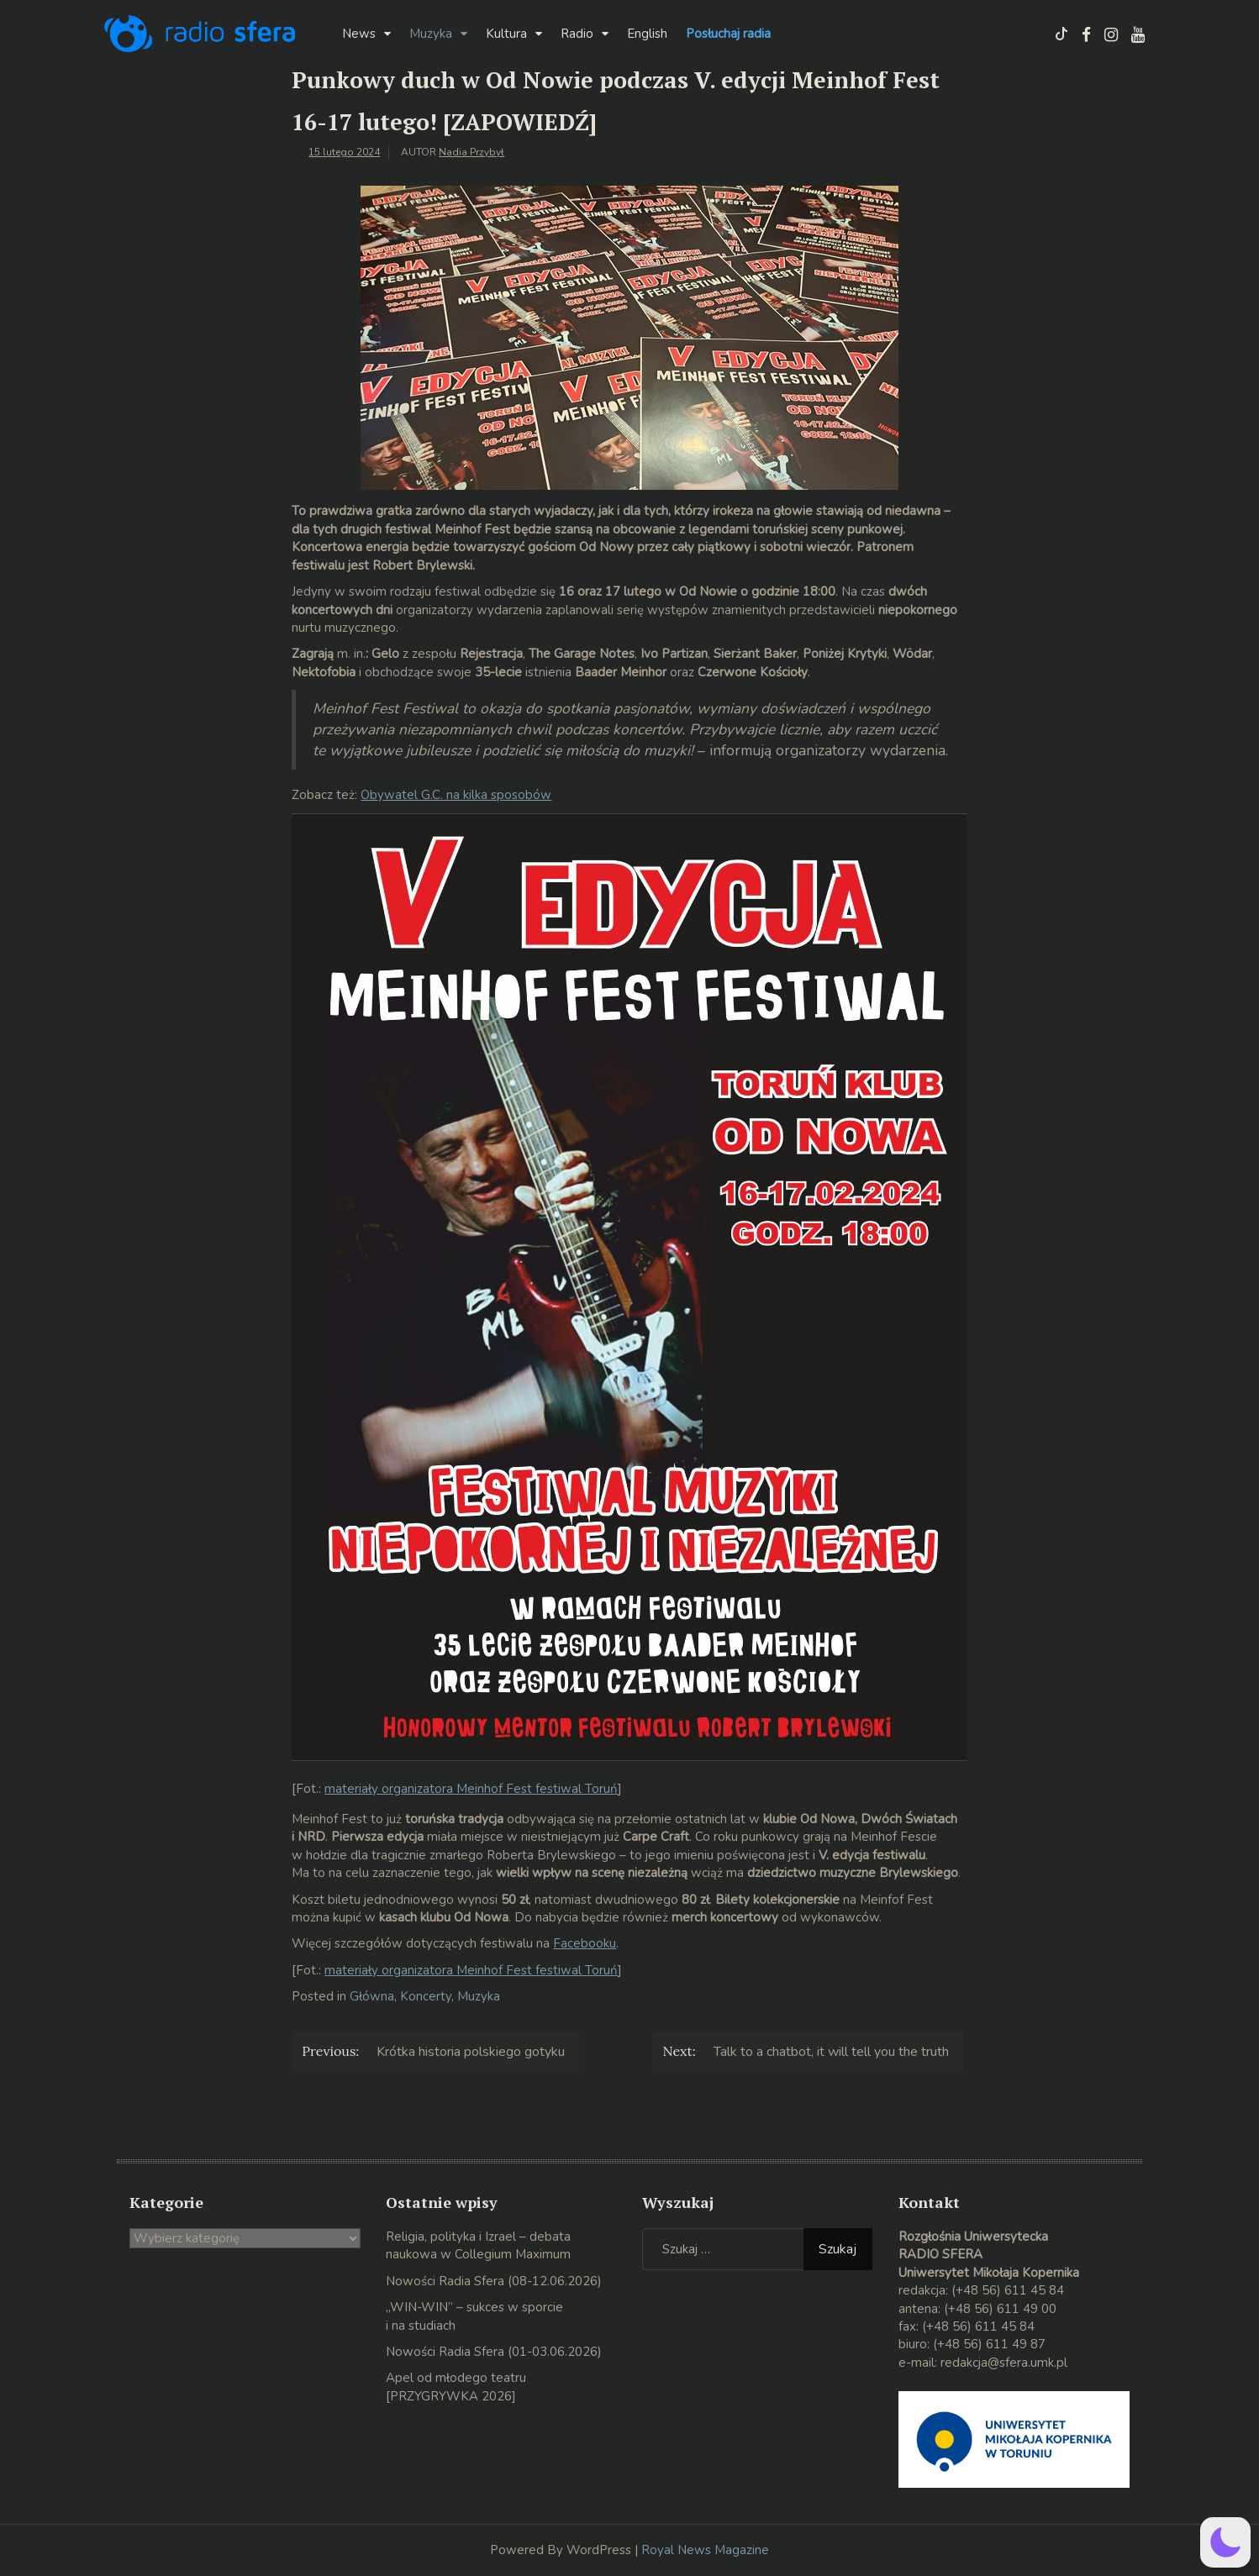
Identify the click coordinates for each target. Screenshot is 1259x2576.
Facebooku (584, 1943)
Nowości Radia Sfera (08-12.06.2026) (494, 2281)
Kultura (506, 33)
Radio (577, 33)
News (359, 33)
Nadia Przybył (471, 152)
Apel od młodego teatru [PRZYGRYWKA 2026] (456, 2386)
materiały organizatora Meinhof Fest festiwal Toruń (471, 1788)
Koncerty (425, 1996)
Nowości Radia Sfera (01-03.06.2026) (494, 2351)
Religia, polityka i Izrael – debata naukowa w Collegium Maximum (478, 2245)
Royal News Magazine (705, 2550)
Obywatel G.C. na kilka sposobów (456, 794)
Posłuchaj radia (728, 33)
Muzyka (430, 33)
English (647, 33)
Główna (372, 1996)
